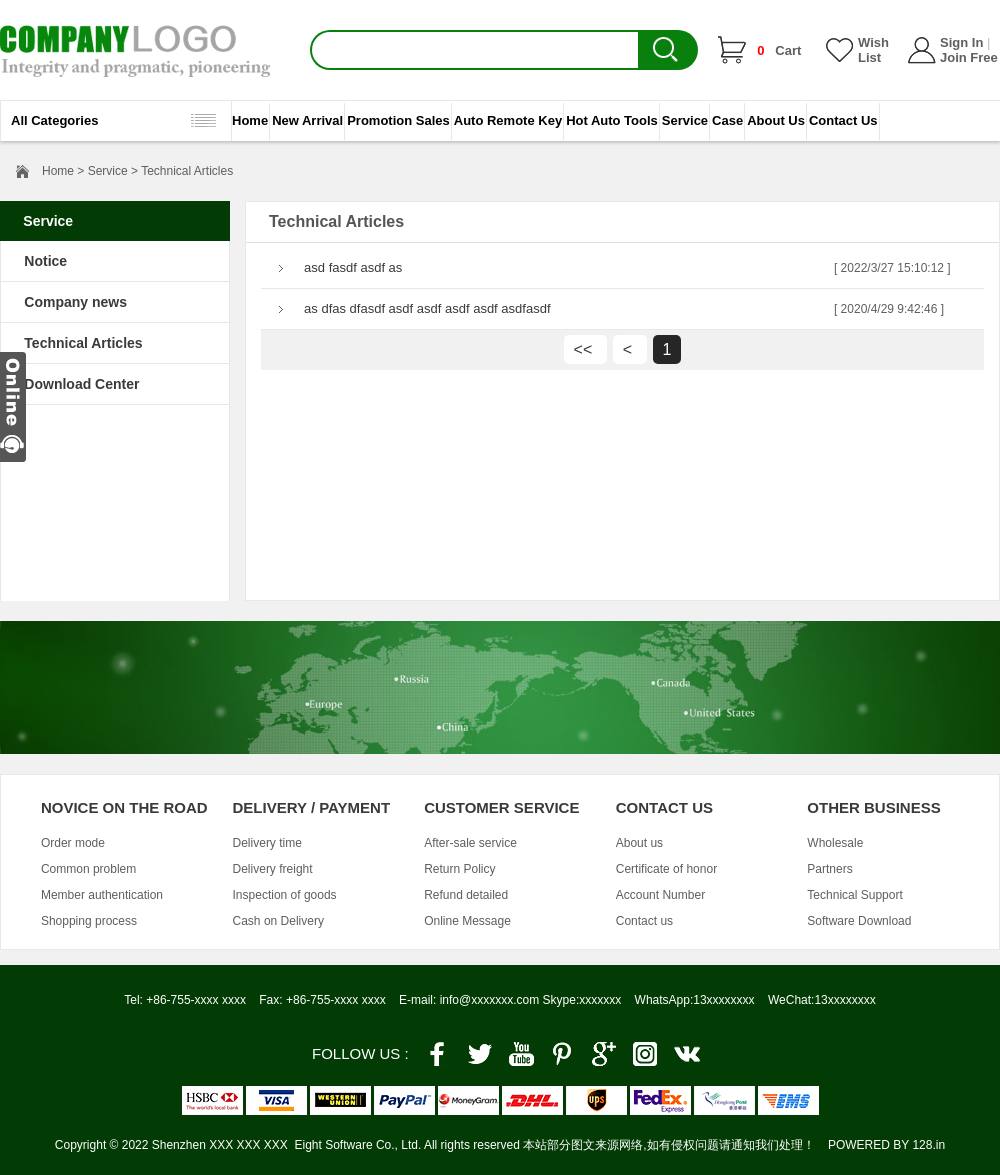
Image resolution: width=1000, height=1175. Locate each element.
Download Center (81, 384)
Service (685, 120)
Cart (779, 50)
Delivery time (267, 843)
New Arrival (307, 120)
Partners (829, 869)
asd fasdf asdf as (353, 267)
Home (250, 120)
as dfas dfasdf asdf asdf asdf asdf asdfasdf (427, 308)
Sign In (961, 42)
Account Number (660, 895)
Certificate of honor (666, 869)
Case (727, 120)
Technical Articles (83, 343)
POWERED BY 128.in (886, 1145)
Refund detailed (466, 895)
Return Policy (459, 869)
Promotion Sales (398, 120)
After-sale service (470, 843)
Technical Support (854, 895)
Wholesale (835, 843)
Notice (45, 261)
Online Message (467, 921)
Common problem (88, 869)
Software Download (859, 921)
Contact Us (843, 120)
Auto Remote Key (508, 120)
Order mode (73, 843)
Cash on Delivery (278, 921)
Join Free (969, 57)
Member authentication (102, 895)
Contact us (644, 921)
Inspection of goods (285, 895)
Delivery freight (273, 869)
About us (639, 843)
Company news (75, 302)
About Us (776, 120)
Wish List (873, 50)
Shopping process (89, 921)
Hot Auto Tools (612, 120)
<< (585, 349)
